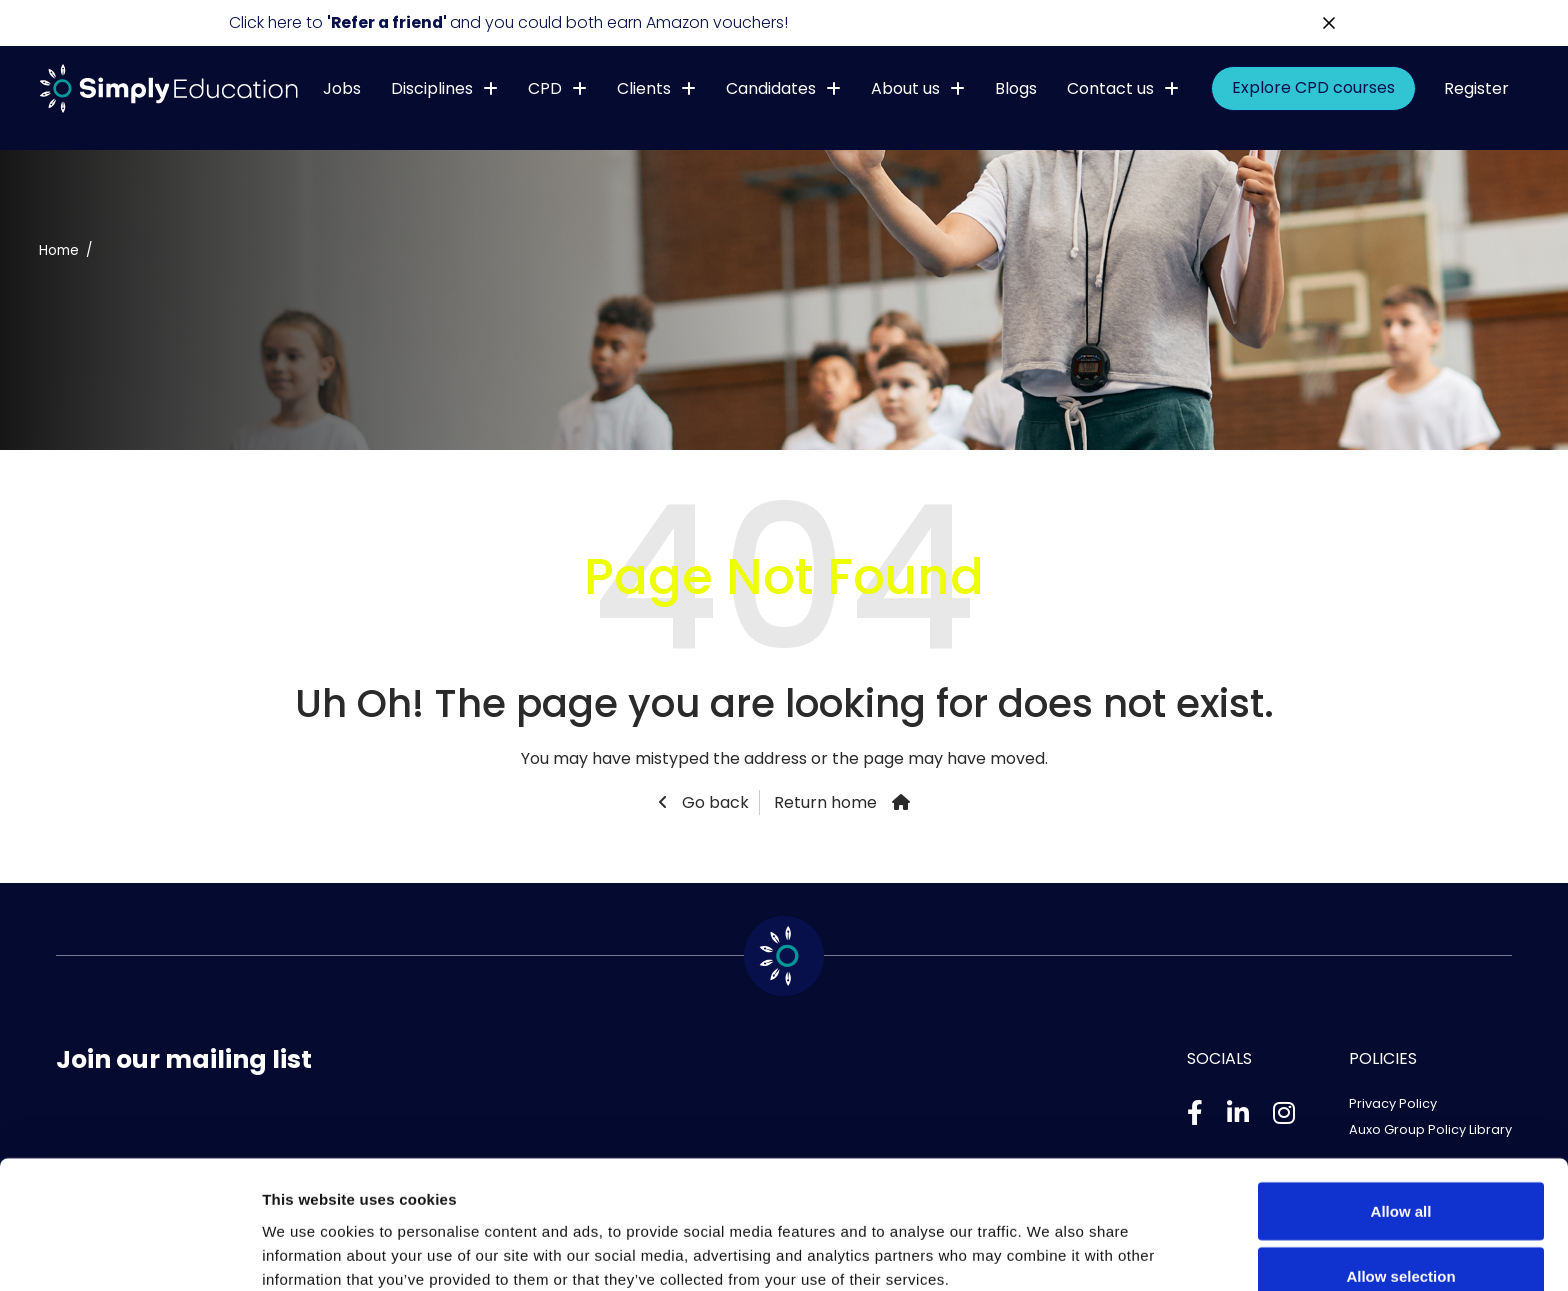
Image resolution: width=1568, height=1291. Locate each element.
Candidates (771, 88)
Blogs (1016, 88)
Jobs (342, 88)
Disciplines (432, 88)
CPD (545, 88)
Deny (1401, 1237)
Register (1476, 88)
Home (59, 250)
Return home (825, 802)
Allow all (1401, 1106)
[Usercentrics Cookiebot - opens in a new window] (129, 1252)
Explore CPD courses (1313, 88)
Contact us (1110, 88)
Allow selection (1400, 1172)
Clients (644, 88)
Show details (1049, 1239)
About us (905, 88)
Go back (713, 802)
